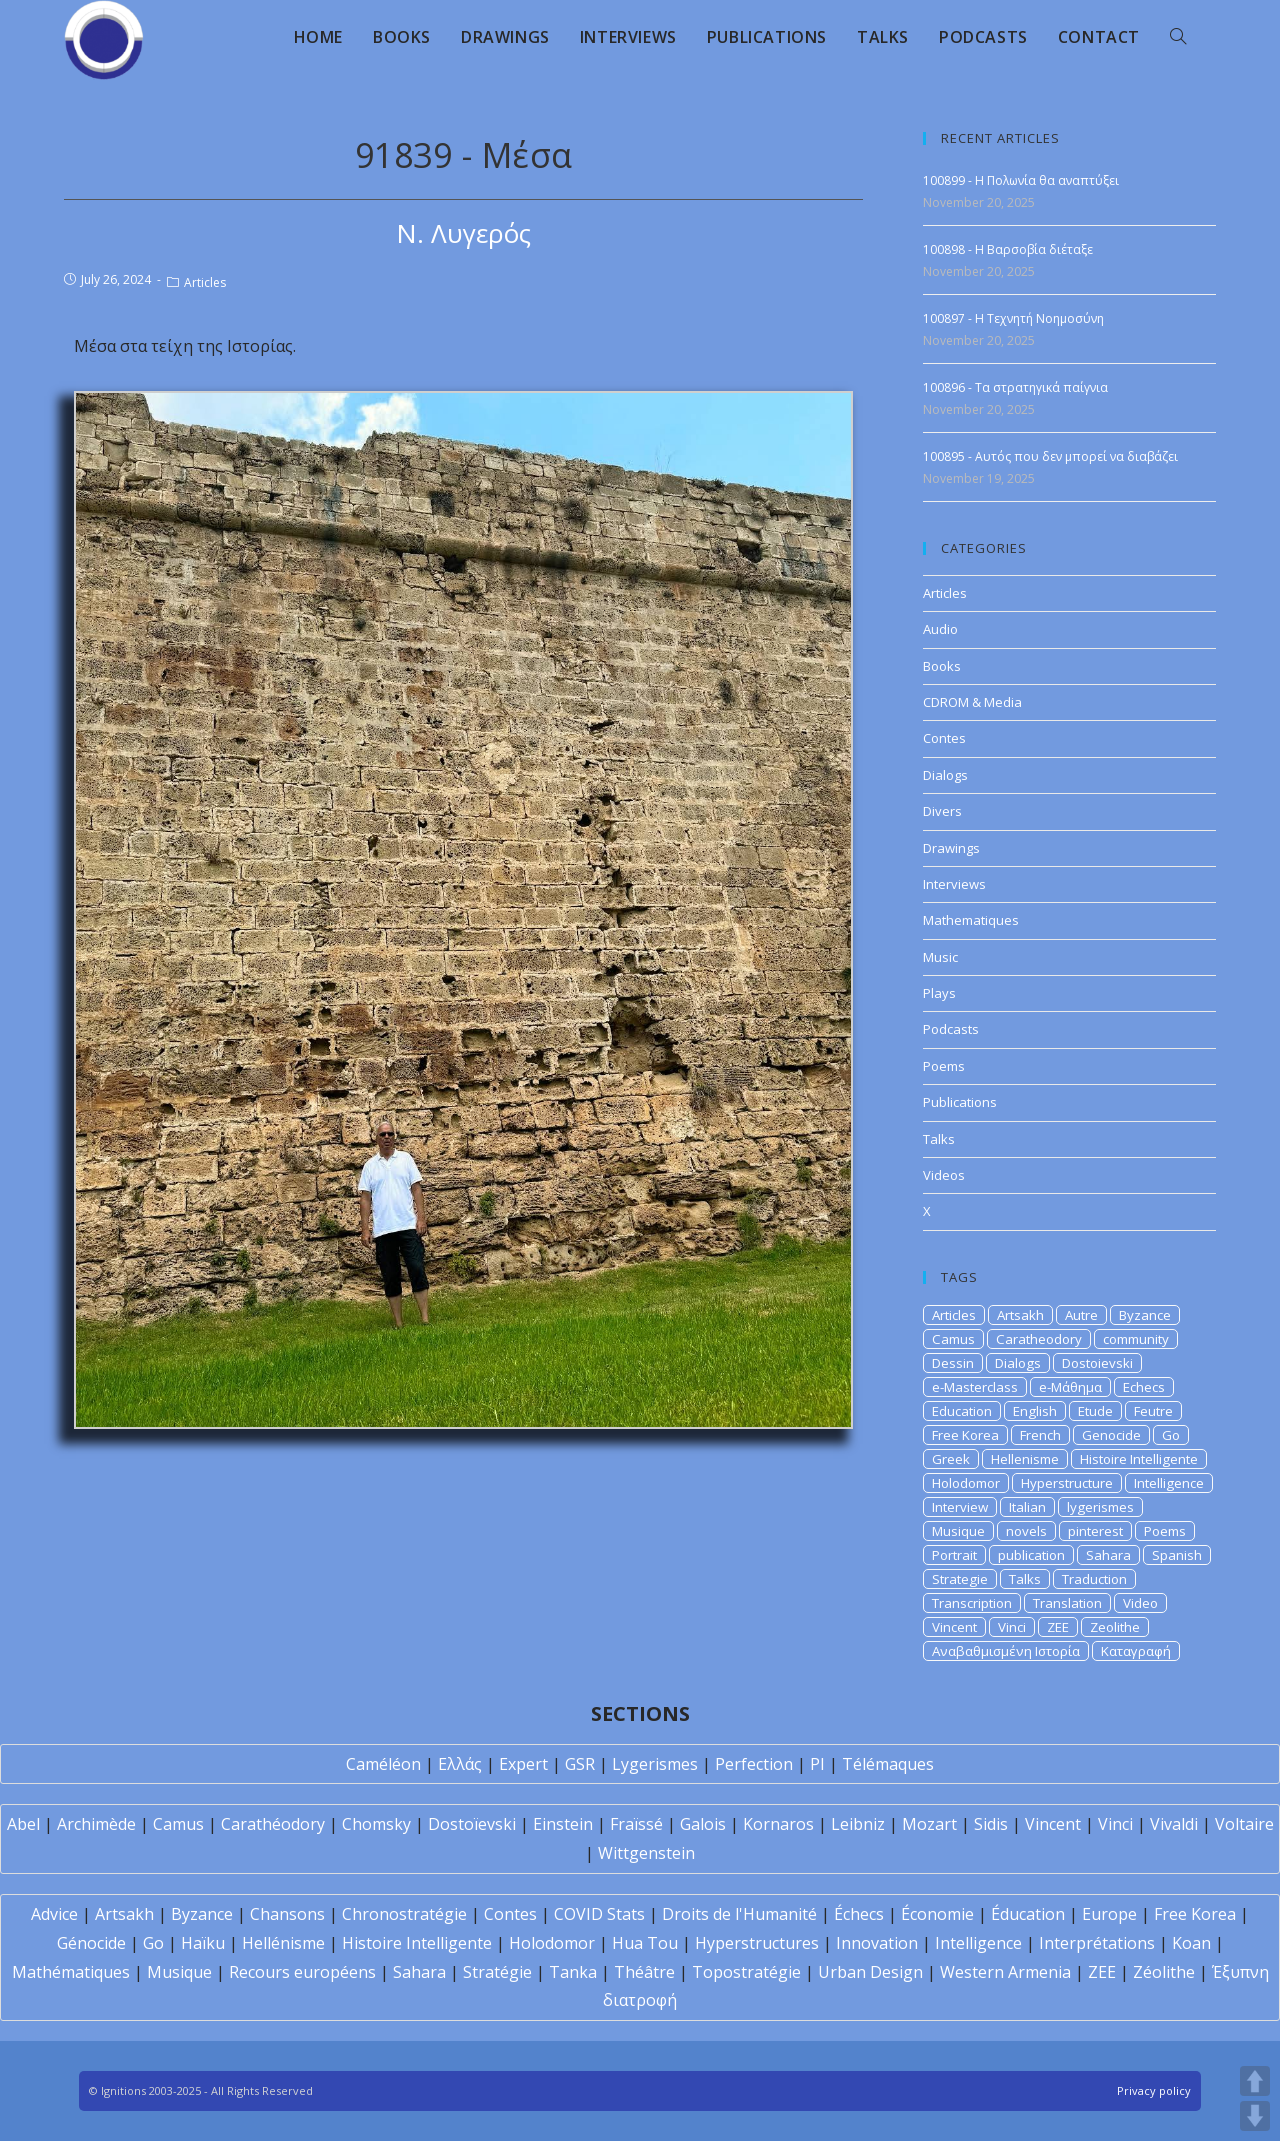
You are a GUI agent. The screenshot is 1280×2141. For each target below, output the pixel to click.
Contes (944, 738)
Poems (944, 1066)
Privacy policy (1154, 2090)
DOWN (1255, 2116)
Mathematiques (971, 920)
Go (1171, 1435)
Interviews (954, 884)
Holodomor (966, 1483)
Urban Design (870, 1972)
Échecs (859, 1914)
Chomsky (376, 1824)
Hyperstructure (1067, 1483)
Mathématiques (71, 1972)
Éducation (1028, 1914)
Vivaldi (1174, 1824)
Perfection (754, 1764)
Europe (1109, 1914)
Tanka (573, 1972)
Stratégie (497, 1972)
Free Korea (965, 1435)
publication (1031, 1555)
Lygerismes (655, 1764)
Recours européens (302, 1972)
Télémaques (888, 1764)
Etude (1095, 1411)
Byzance (1145, 1315)
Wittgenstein (646, 1853)
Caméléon (383, 1764)
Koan (1191, 1943)
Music (940, 957)
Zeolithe (1115, 1627)
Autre (1081, 1315)
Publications (960, 1102)
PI (817, 1764)
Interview (960, 1507)
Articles (205, 282)
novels (1026, 1531)
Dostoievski (1097, 1363)
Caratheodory (1039, 1339)
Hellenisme (1025, 1459)
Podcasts (951, 1029)
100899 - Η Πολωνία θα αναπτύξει (1021, 180)
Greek (951, 1459)
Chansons (287, 1914)
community (1136, 1339)
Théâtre (644, 1972)
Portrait (954, 1555)
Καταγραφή (1136, 1651)
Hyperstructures (757, 1943)
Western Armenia (1005, 1972)
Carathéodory (273, 1824)
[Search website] (1178, 37)
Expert (523, 1764)
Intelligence (1169, 1483)
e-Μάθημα (1070, 1387)
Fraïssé (636, 1824)
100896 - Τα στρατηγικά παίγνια (1015, 387)
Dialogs (945, 775)
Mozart (929, 1824)
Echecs (1144, 1387)
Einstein (563, 1824)
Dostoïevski (472, 1824)
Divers (942, 811)
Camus (953, 1339)
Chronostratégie (404, 1914)
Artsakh (1020, 1315)
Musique (958, 1531)
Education (962, 1411)
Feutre (1153, 1411)
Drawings (951, 848)
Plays (939, 993)
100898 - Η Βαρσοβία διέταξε (1008, 249)
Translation (1067, 1603)
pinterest (1095, 1531)
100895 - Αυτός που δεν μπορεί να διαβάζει (1050, 456)
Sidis (991, 1824)
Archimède (96, 1824)
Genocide (1111, 1435)
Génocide (91, 1943)
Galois (703, 1824)
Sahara (1108, 1555)
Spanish (1177, 1555)
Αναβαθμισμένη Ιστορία (1006, 1651)
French (1040, 1435)
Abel (23, 1824)
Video (1140, 1603)
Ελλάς (460, 1764)
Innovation (877, 1943)
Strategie (960, 1579)
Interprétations (1097, 1943)
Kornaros (778, 1824)
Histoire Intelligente (1139, 1459)
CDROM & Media (972, 702)
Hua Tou (645, 1943)
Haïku (203, 1943)
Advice (54, 1914)
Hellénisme (283, 1943)
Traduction (1094, 1579)
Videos (944, 1175)
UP (1255, 2081)
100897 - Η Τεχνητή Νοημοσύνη (1013, 318)
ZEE (1058, 1627)
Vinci (1012, 1627)
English (1035, 1411)
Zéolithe (1164, 1972)
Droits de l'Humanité (739, 1914)
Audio (940, 629)
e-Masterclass (975, 1387)
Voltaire (1244, 1824)
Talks (939, 1139)
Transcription (972, 1603)
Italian (1027, 1507)
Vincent (954, 1627)
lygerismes (1100, 1507)
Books (942, 666)
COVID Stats (599, 1914)
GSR (580, 1764)
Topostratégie (746, 1972)
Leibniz (858, 1824)
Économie (937, 1914)
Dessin (953, 1363)
